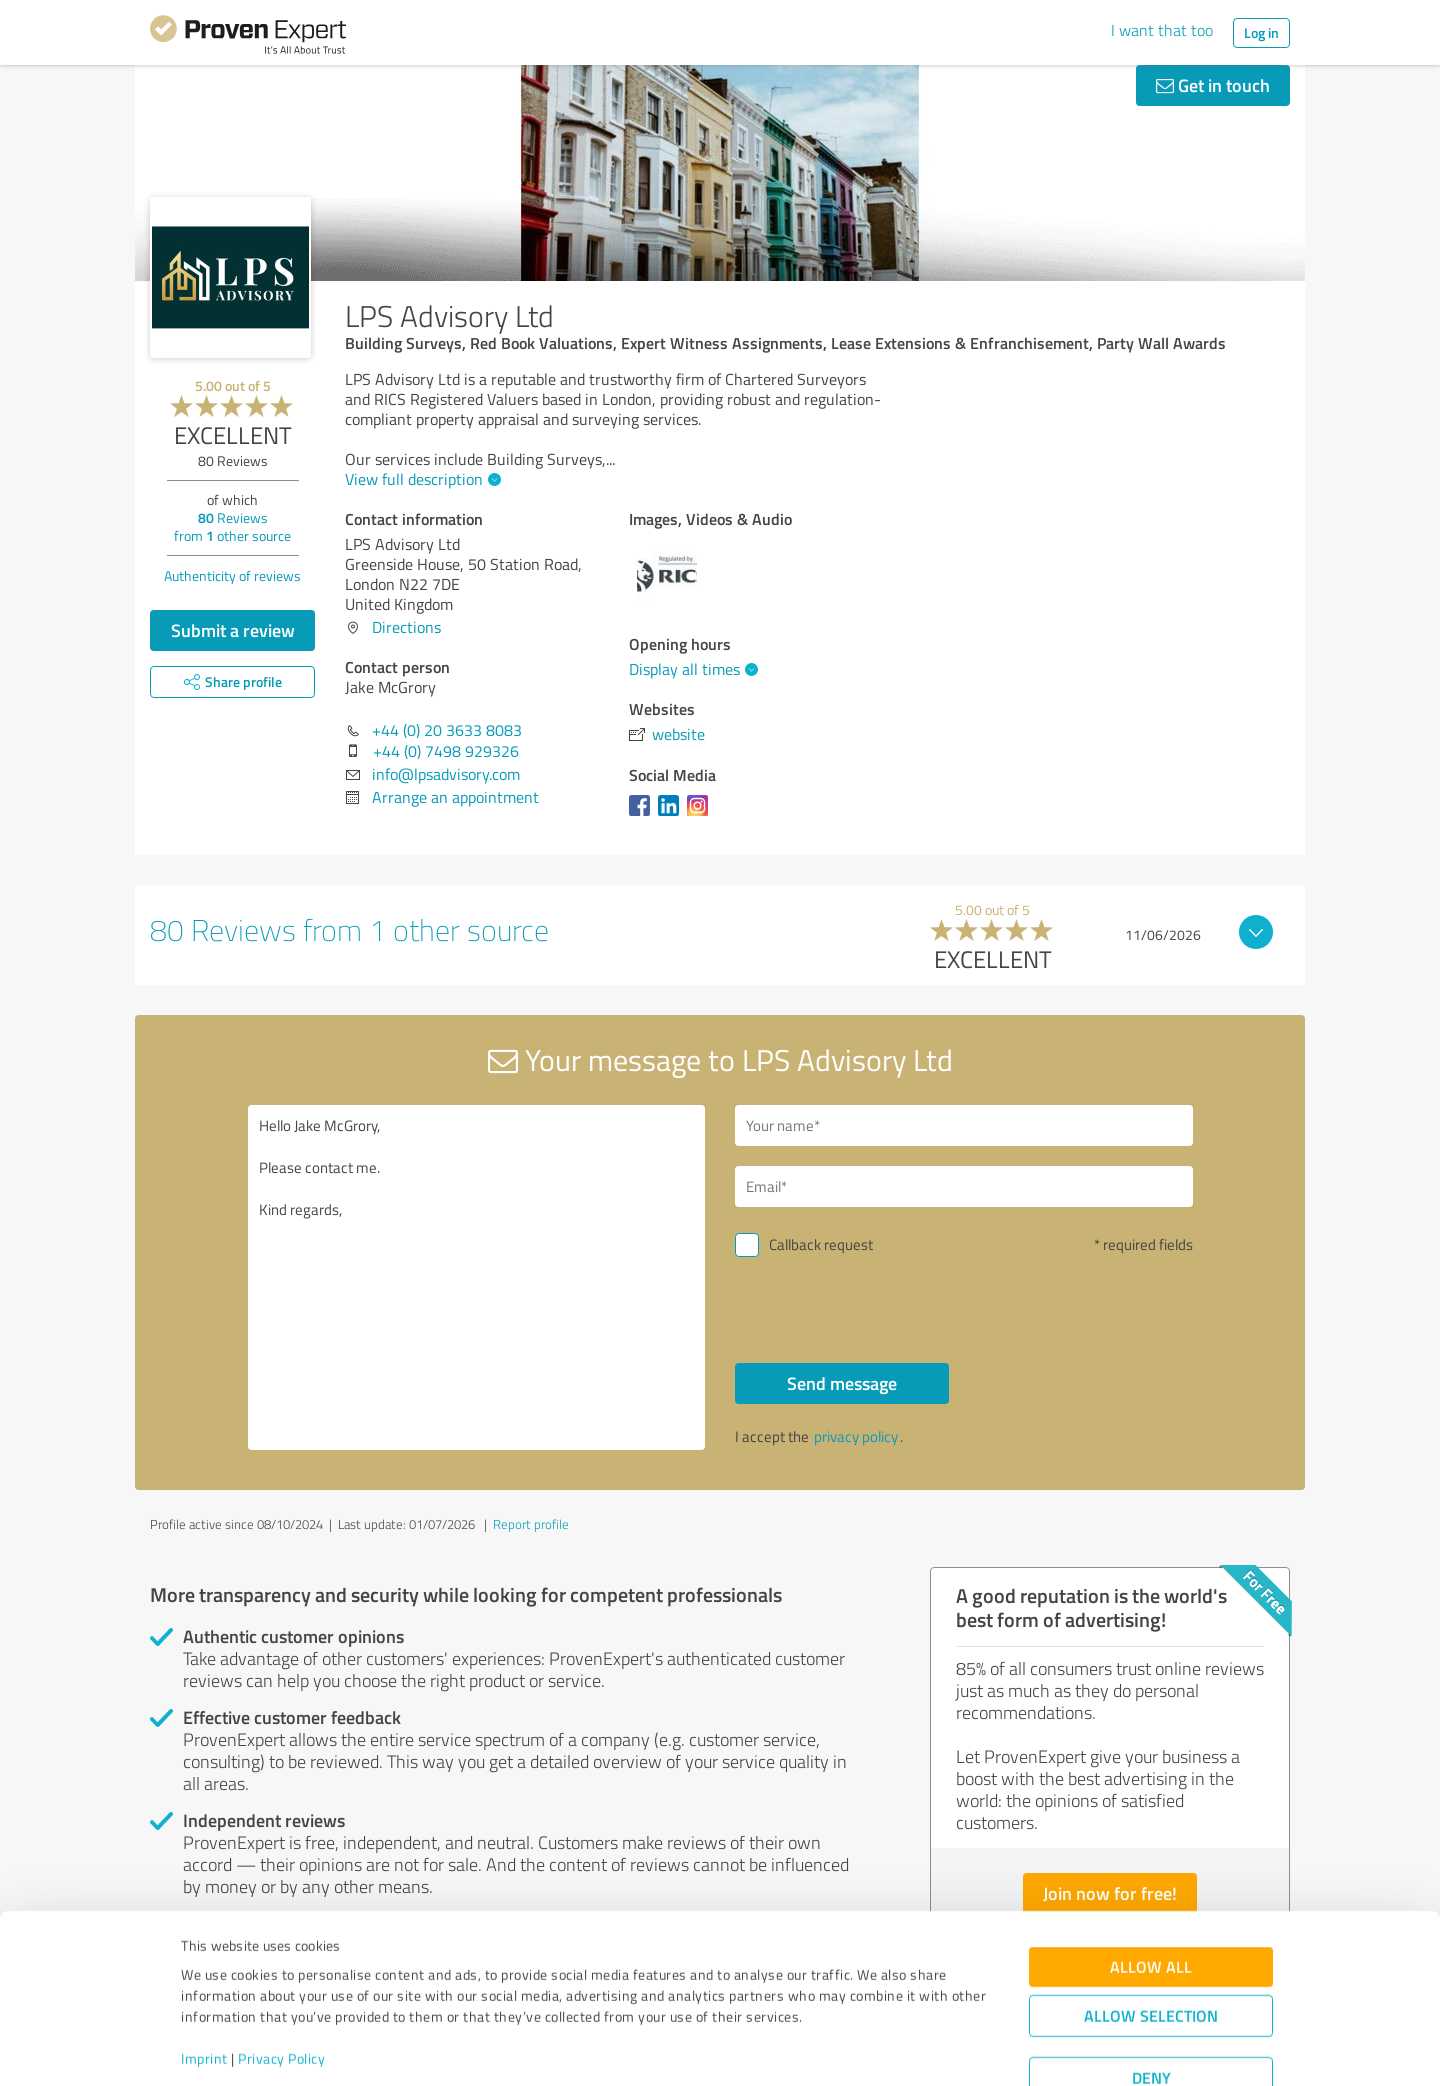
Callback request (821, 1244)
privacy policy (856, 1436)
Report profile (531, 1524)
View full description (420, 479)
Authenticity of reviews (232, 575)
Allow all (1151, 1900)
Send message (842, 1383)
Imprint (204, 1992)
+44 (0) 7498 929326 (446, 751)
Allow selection (1151, 1949)
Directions (406, 627)
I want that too (1162, 30)
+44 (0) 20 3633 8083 (447, 730)
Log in (1261, 32)
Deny (1151, 2011)
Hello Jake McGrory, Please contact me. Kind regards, (477, 1277)
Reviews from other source (232, 526)
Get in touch (1213, 85)
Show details (845, 2048)
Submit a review (233, 630)
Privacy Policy (281, 1992)
